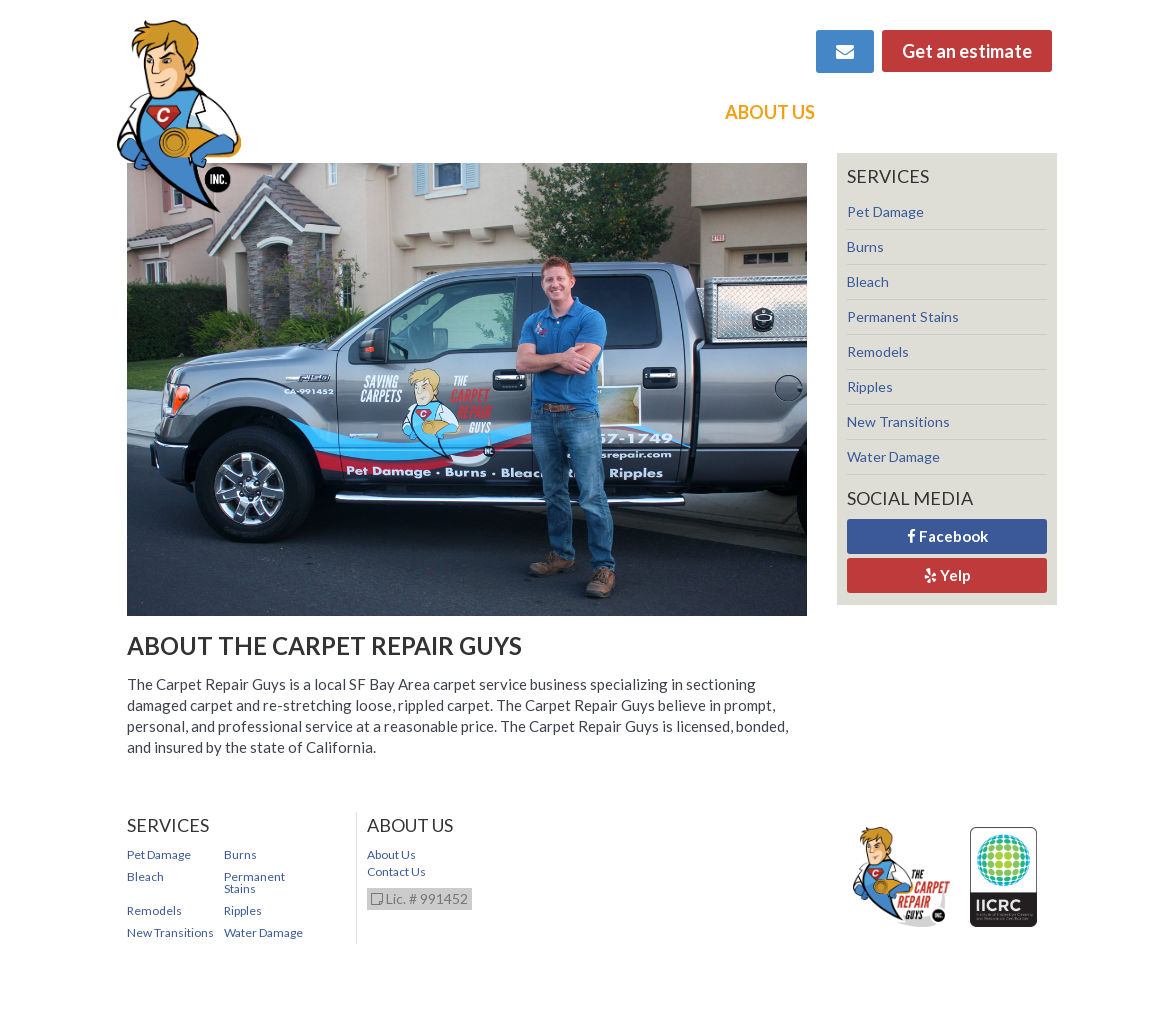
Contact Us (396, 871)
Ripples (870, 386)
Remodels (878, 351)
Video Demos (639, 112)
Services (513, 112)
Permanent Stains (903, 316)
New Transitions (898, 421)
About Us (770, 112)
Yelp (947, 575)
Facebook (947, 536)
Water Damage (893, 456)
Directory (999, 112)
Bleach (868, 281)
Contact (882, 112)
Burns (865, 246)
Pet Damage (885, 211)
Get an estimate (967, 51)
